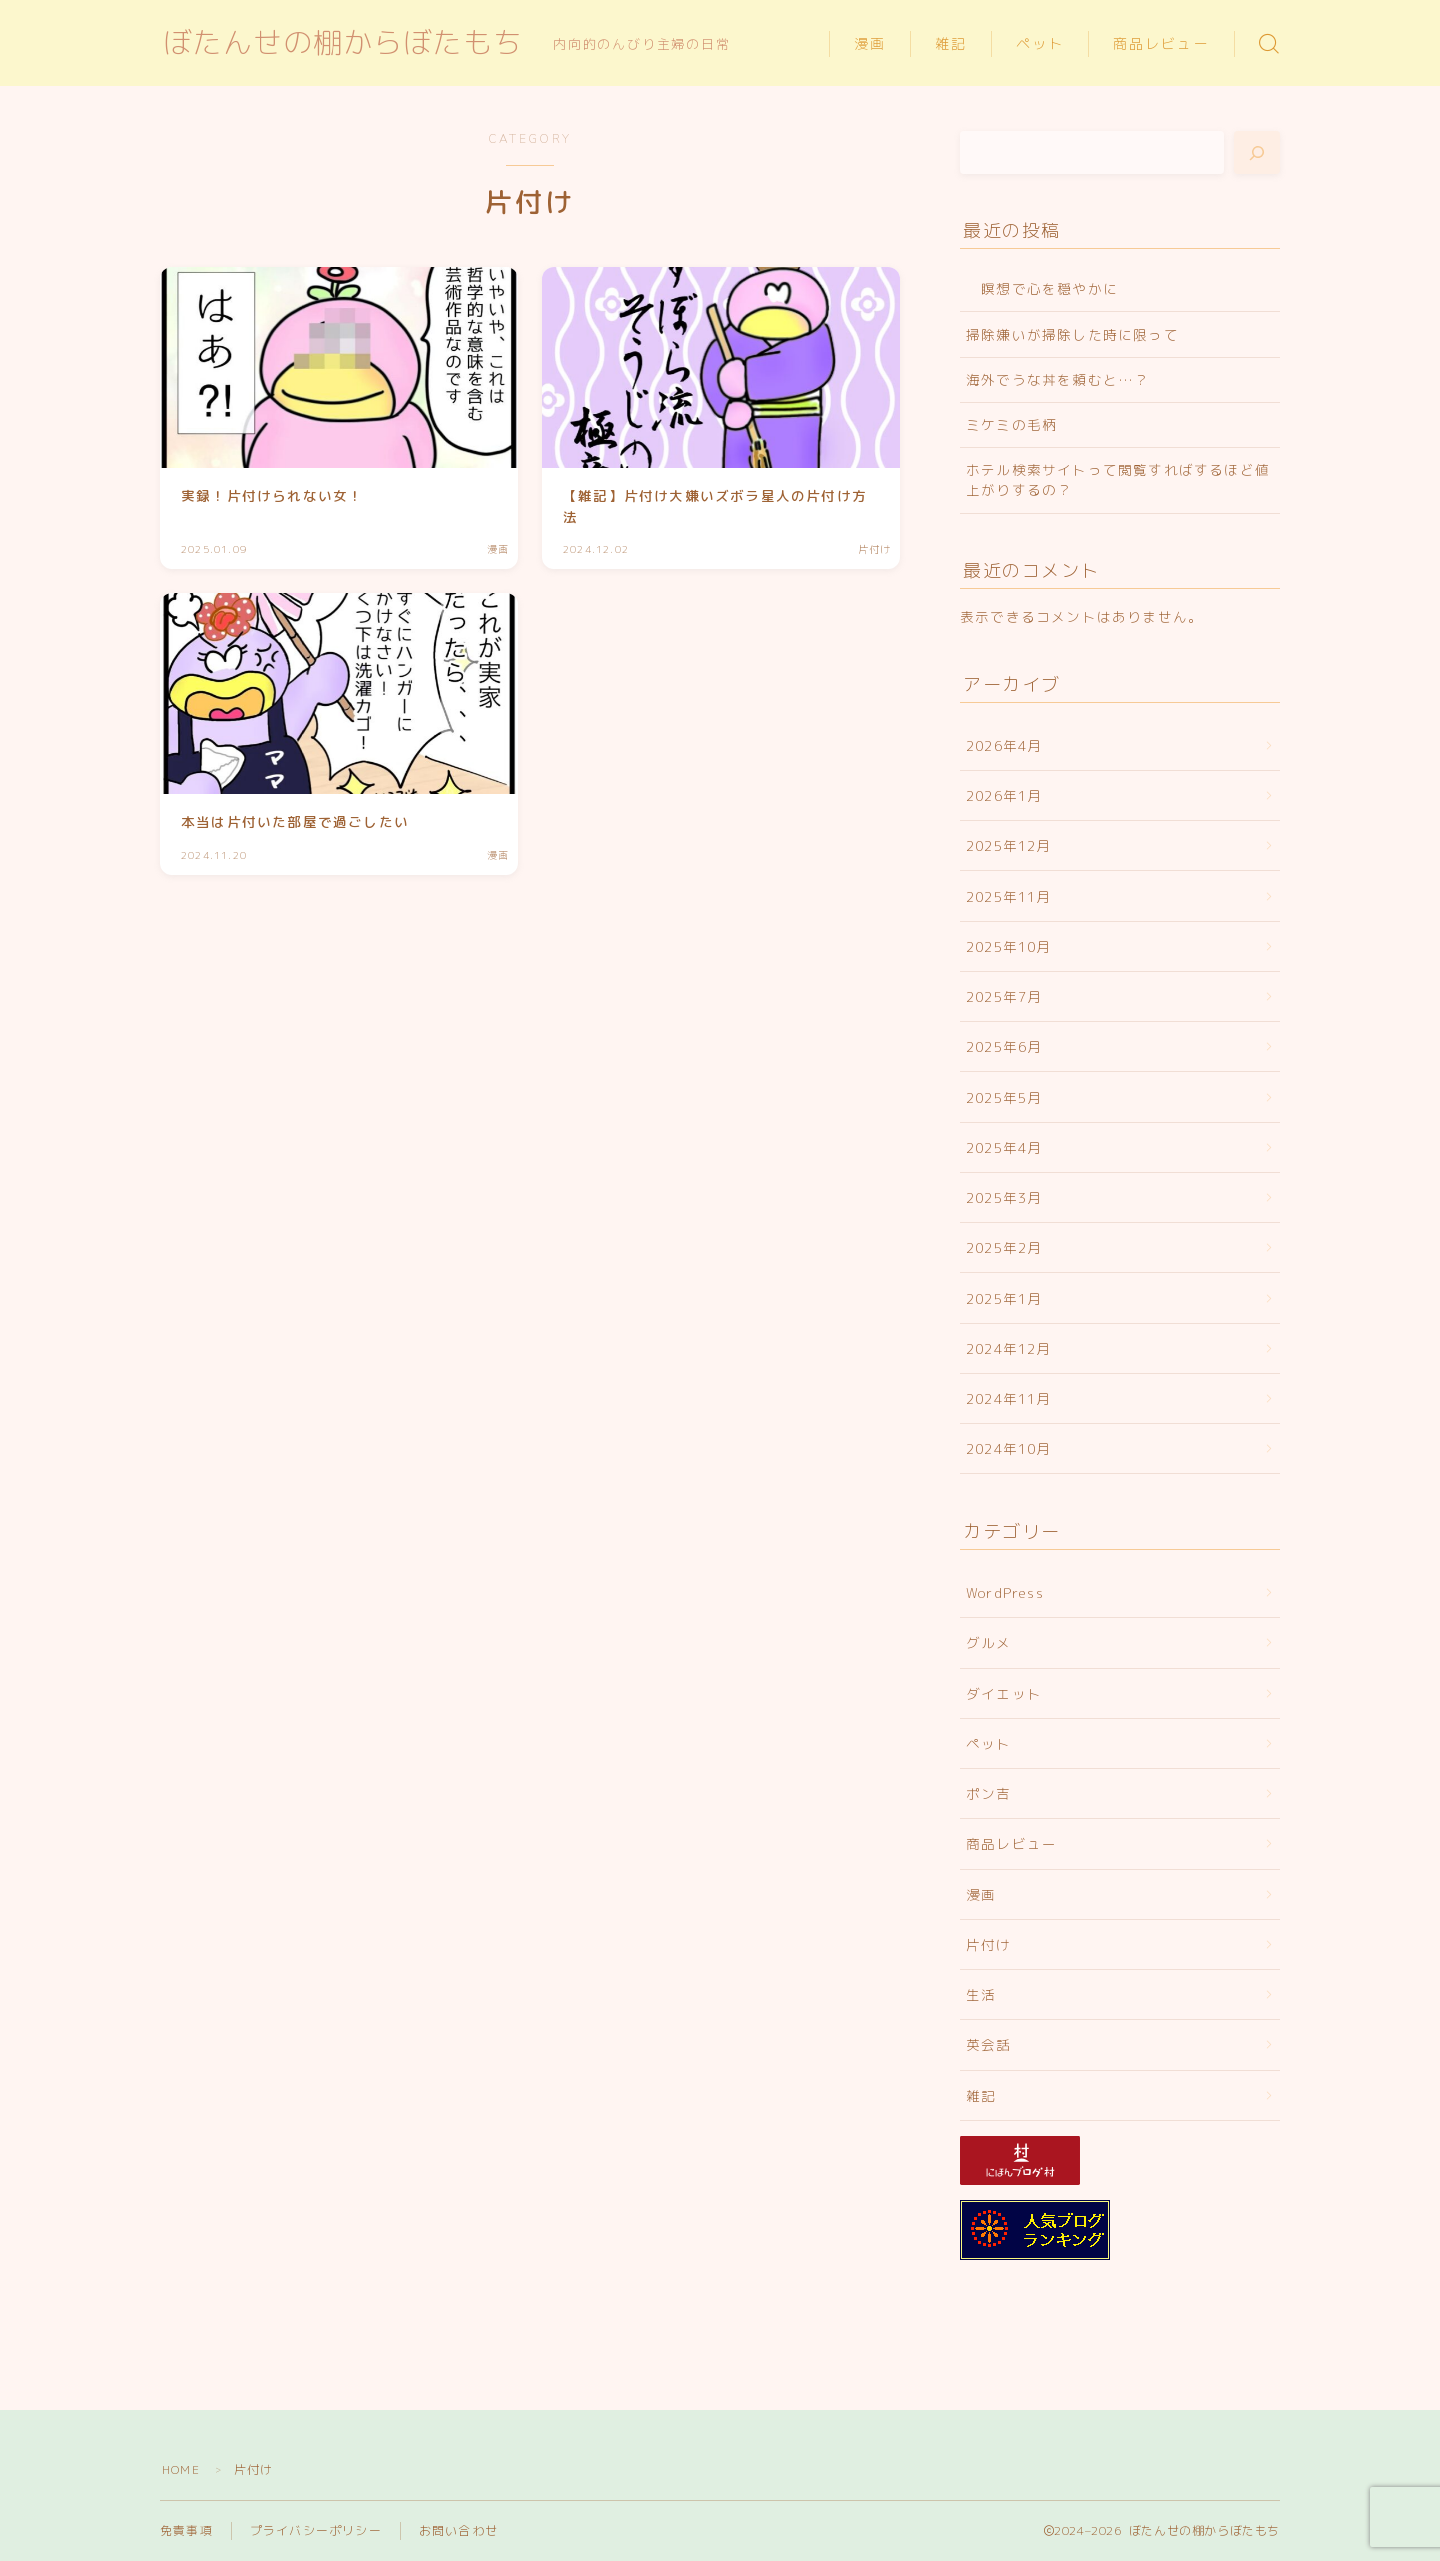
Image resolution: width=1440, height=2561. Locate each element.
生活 (981, 1994)
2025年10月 (1009, 946)
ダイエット (1004, 1693)
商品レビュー (1161, 44)
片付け (989, 1944)
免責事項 (186, 2530)
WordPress (1005, 1592)
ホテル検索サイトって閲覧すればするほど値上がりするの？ (1118, 479)
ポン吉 (989, 1793)
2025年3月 (1004, 1197)
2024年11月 (1009, 1398)
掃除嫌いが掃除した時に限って (1072, 334)
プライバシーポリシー (316, 2530)
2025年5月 (1004, 1097)
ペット (1040, 44)
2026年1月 (1004, 795)
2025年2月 (1004, 1247)
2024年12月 (1009, 1348)
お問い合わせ (458, 2530)
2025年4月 (1004, 1147)
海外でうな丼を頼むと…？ (1057, 379)
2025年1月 (1004, 1298)
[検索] (1257, 152)
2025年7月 (1004, 996)
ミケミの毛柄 (1011, 424)
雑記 (951, 44)
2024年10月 (1009, 1448)
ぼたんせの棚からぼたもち (343, 44)
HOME (181, 2469)
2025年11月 (1009, 896)
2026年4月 (1004, 745)
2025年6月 (1004, 1046)
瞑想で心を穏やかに (1042, 288)
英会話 (989, 2044)
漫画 (870, 44)
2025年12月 (1009, 845)
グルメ (989, 1642)
